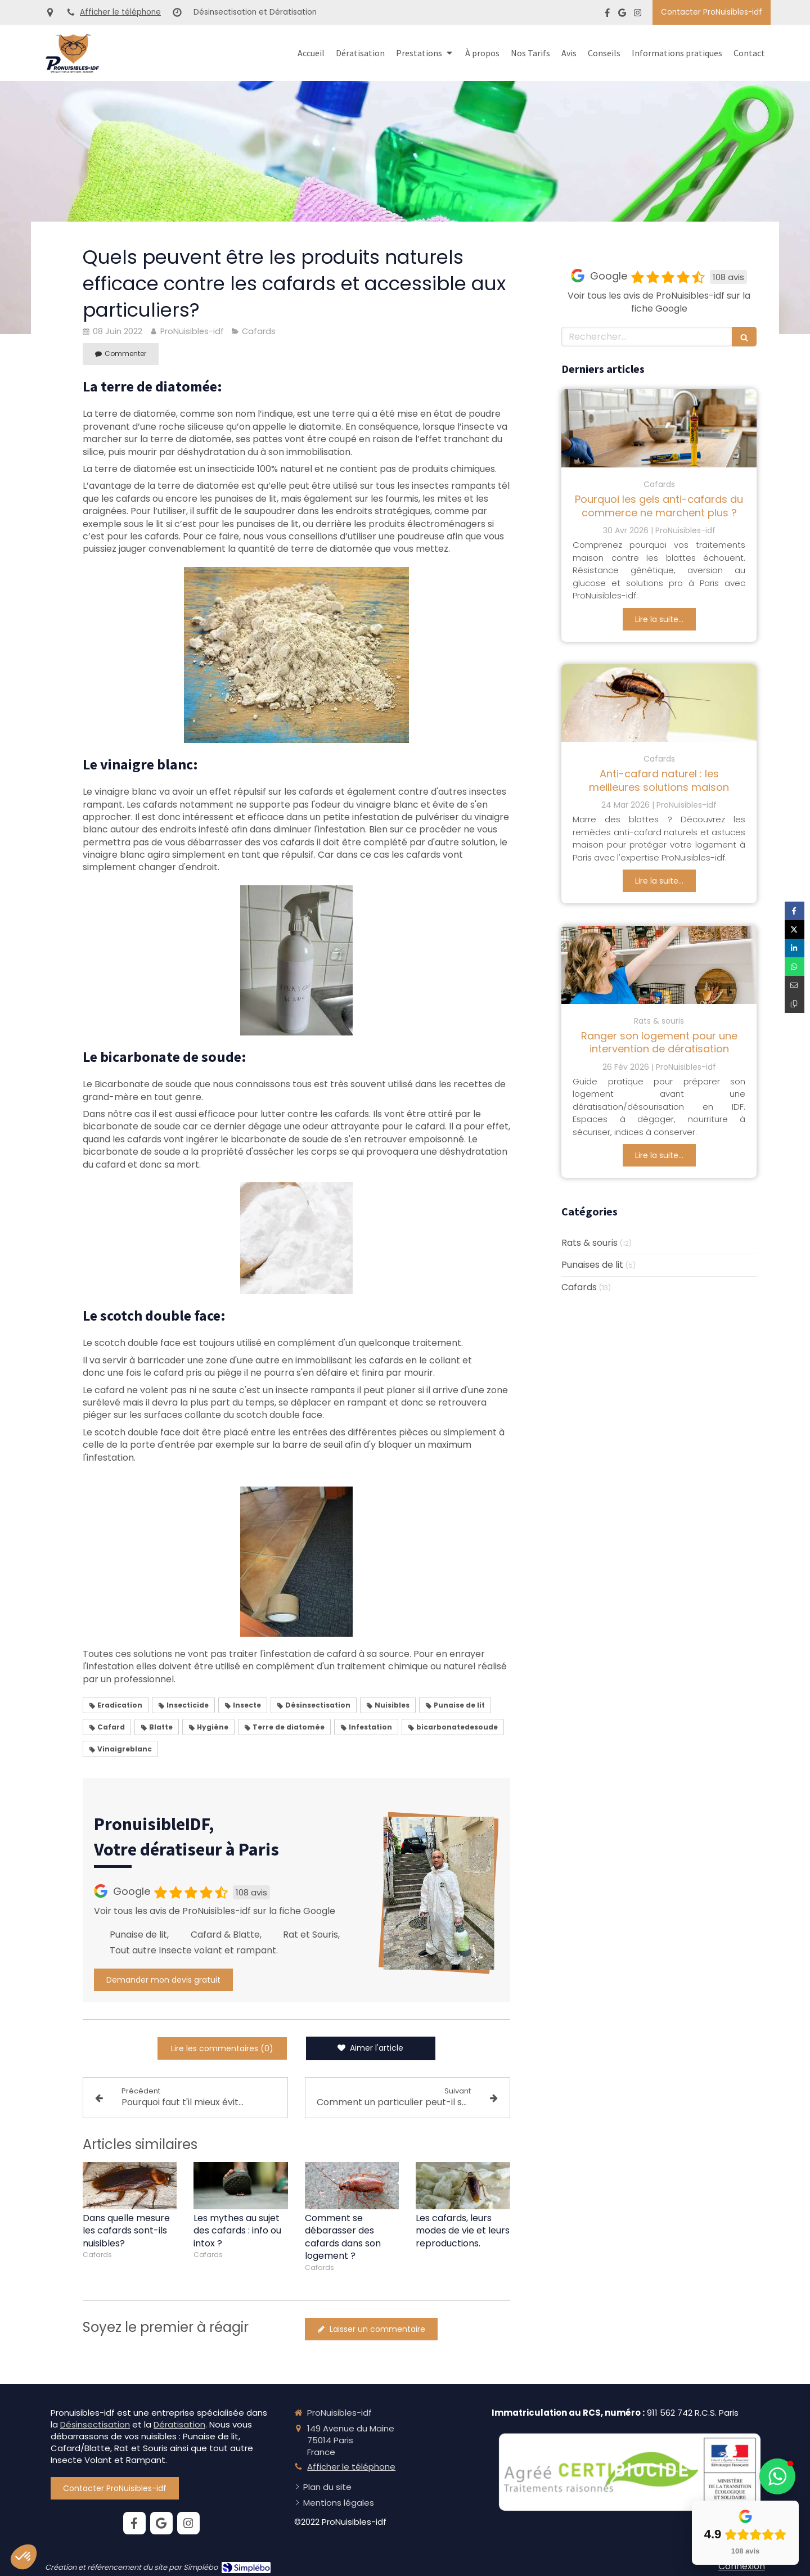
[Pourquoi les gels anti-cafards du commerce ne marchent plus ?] (659, 428)
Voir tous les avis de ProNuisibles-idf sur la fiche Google (214, 1911)
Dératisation (179, 2424)
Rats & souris (589, 1243)
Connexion (741, 2566)
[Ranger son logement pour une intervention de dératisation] (659, 965)
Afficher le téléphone (120, 12)
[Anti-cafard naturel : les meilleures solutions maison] (659, 703)
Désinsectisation (95, 2424)
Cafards (579, 1287)
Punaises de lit (592, 1265)
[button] (777, 2476)
